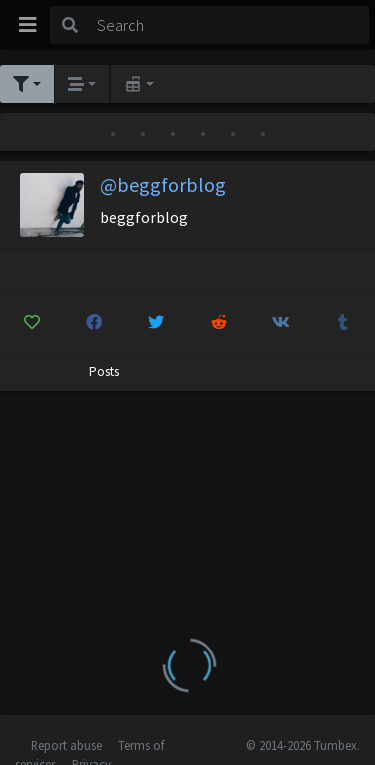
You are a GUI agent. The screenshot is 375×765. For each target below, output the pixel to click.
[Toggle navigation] (28, 25)
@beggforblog (163, 184)
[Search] (229, 25)
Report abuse (66, 745)
